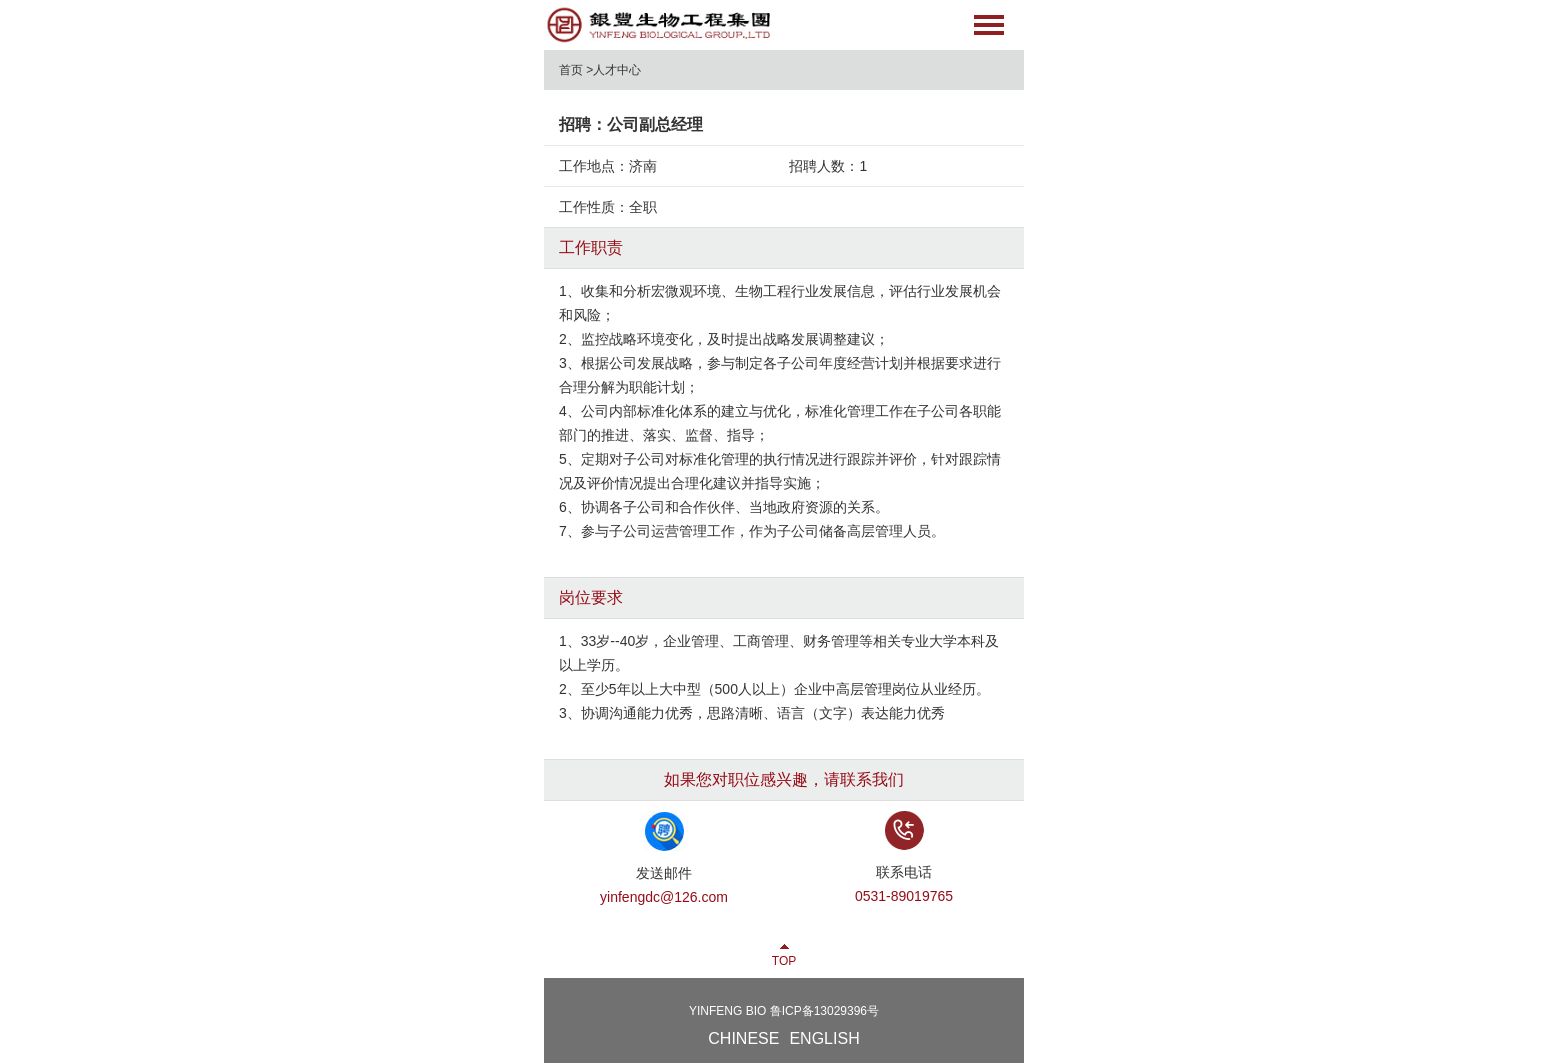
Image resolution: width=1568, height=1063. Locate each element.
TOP (784, 961)
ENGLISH (824, 1038)
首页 (571, 70)
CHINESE (743, 1038)
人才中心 (617, 70)
